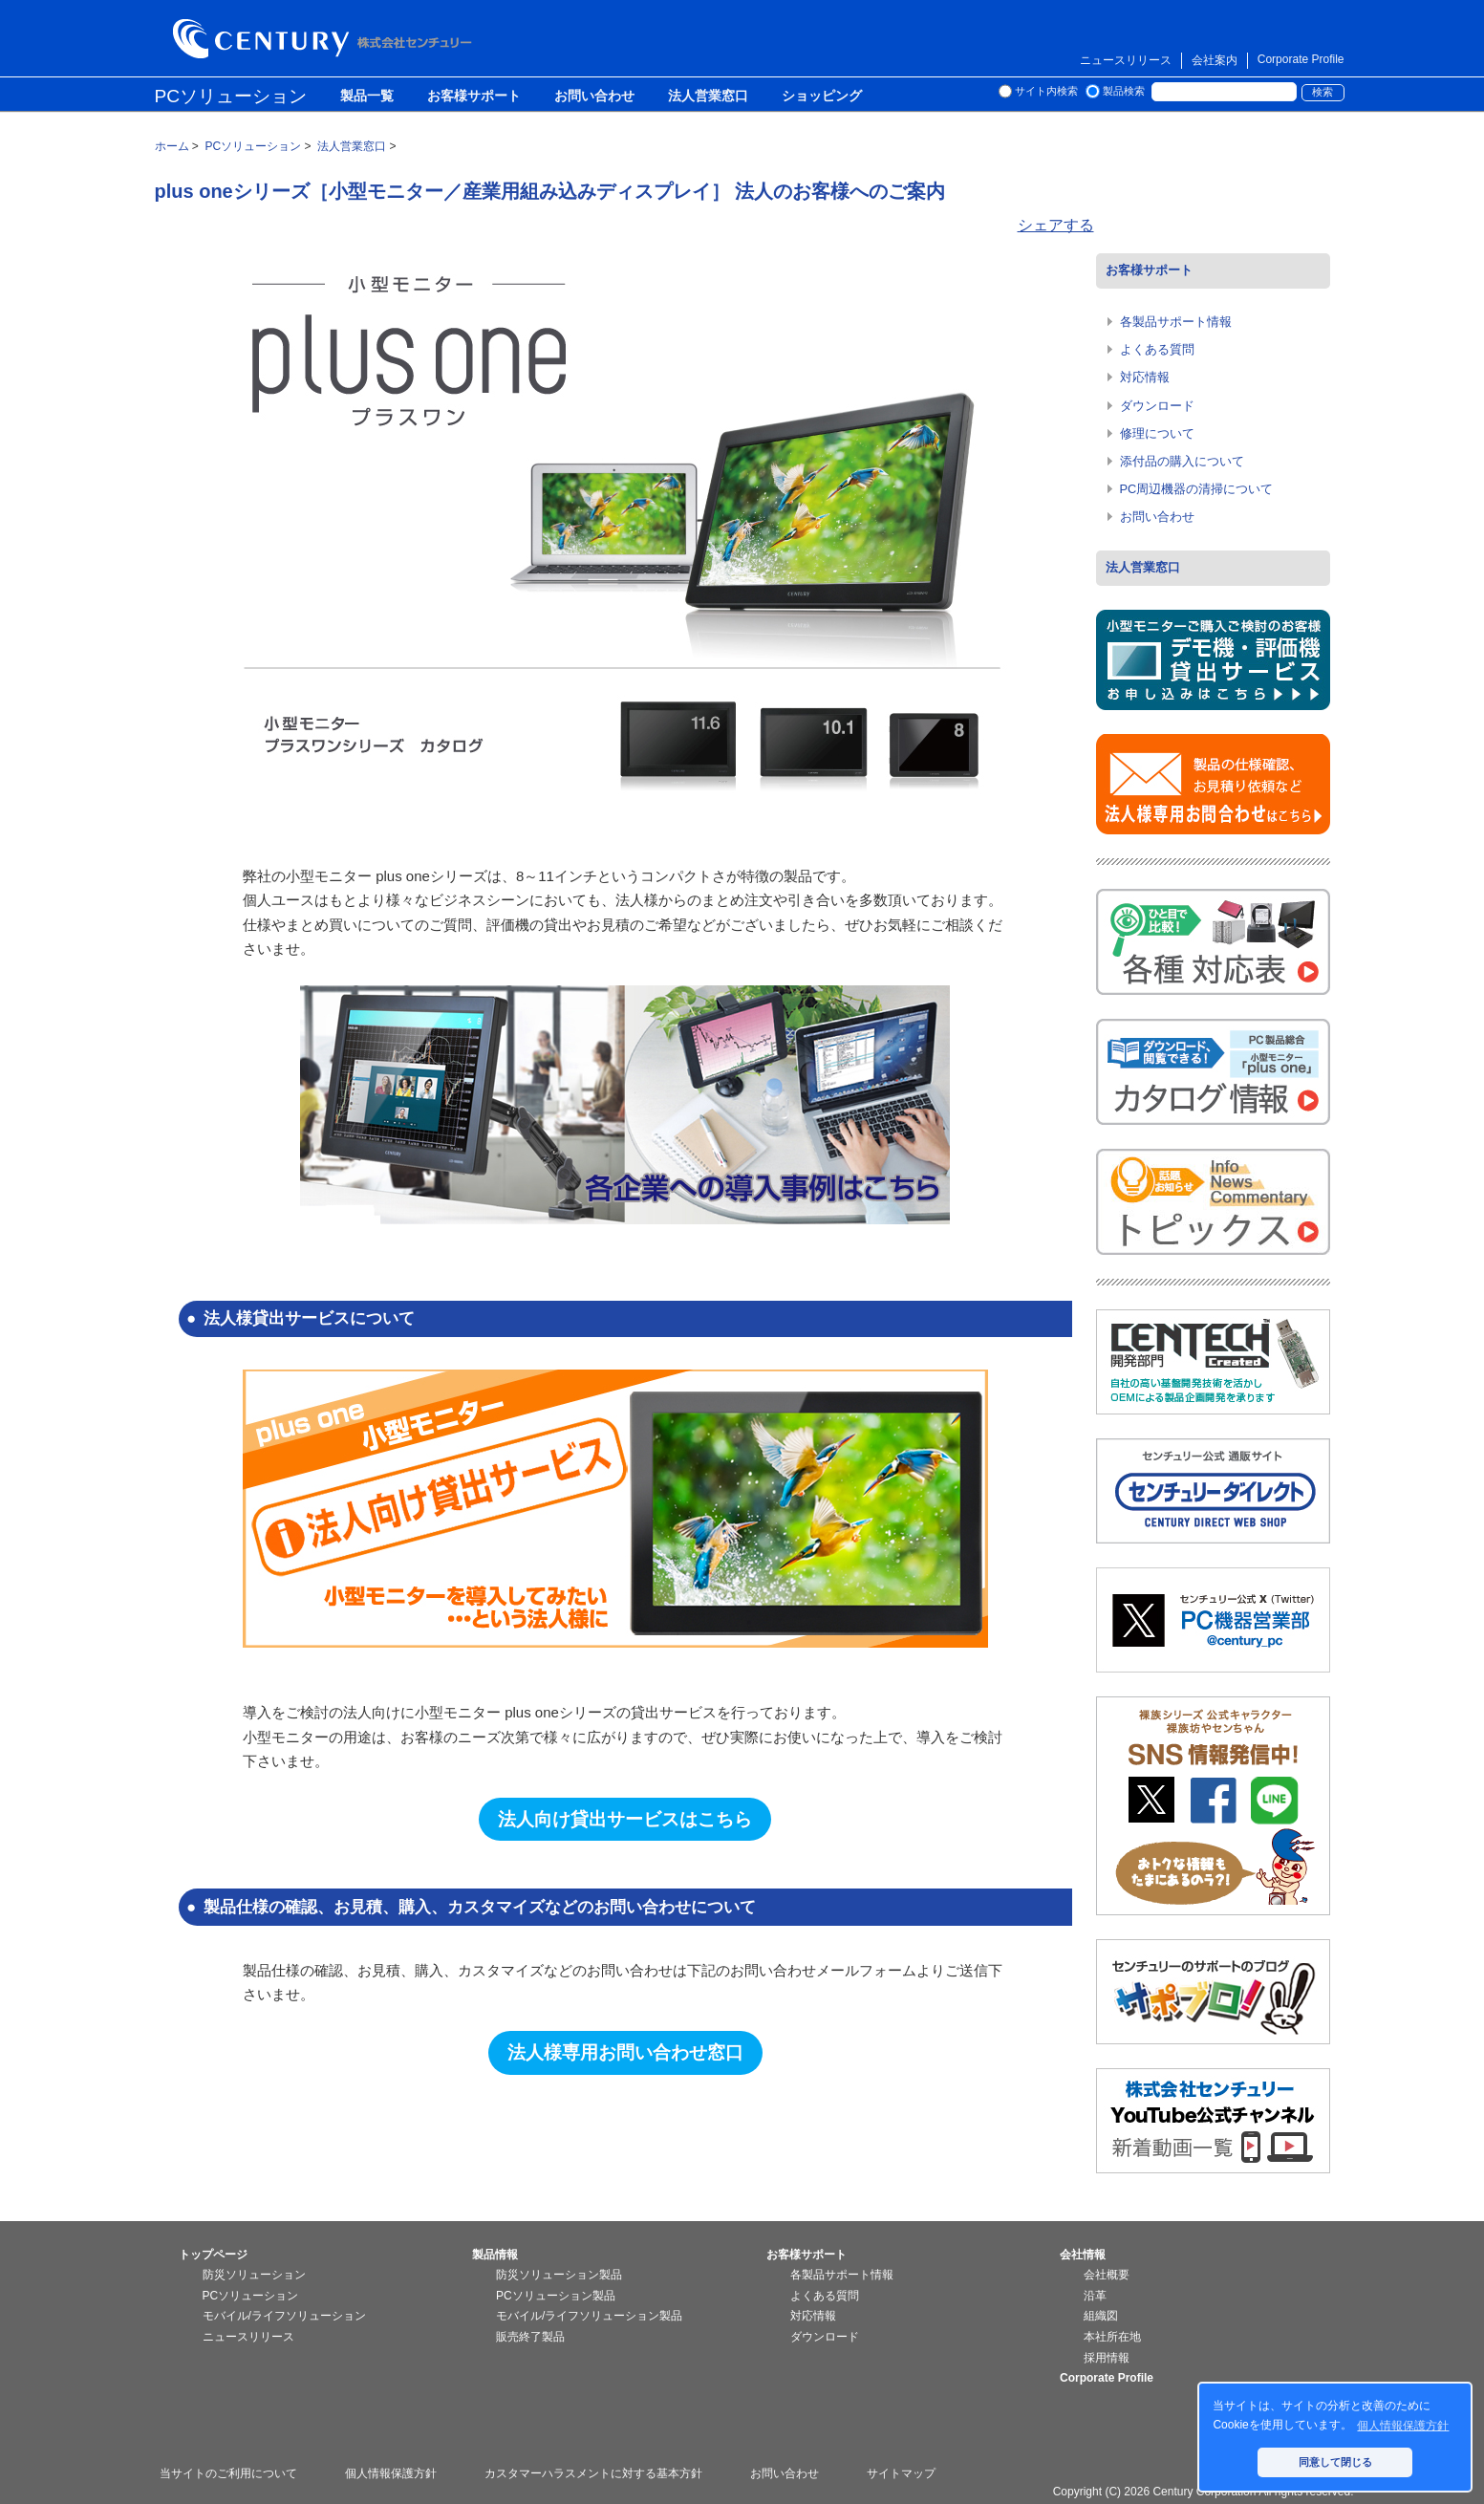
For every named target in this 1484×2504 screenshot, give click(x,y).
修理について (1157, 433)
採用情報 (1106, 2357)
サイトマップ (901, 2473)
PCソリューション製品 (555, 2295)
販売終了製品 (530, 2336)
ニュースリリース (1126, 60)
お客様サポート (474, 96)
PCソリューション (231, 96)
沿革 (1095, 2295)
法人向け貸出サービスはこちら (625, 1819)
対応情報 (1145, 377)
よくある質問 (1157, 349)
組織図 (1101, 2315)
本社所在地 (1112, 2336)
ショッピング (822, 96)
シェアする (1056, 225)
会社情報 (1083, 2254)
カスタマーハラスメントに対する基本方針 (593, 2473)
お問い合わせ (594, 96)
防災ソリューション (254, 2274)
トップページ (213, 2254)
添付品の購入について (1182, 461)
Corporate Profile (1301, 59)
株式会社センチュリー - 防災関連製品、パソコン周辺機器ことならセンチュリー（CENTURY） (326, 38)
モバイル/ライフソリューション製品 (589, 2315)
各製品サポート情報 (1176, 321)
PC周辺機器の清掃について (1197, 489)
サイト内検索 (1046, 91)
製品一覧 (367, 96)
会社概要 (1106, 2274)
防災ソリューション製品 (559, 2274)
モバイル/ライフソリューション (284, 2315)
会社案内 (1214, 60)
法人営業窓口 (708, 96)
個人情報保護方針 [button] (1403, 2425)
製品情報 (495, 2254)
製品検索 (1124, 91)
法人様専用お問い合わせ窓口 (625, 2052)
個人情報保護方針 (391, 2473)
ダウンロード (1157, 406)
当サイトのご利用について (228, 2473)
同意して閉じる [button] (1335, 2462)
